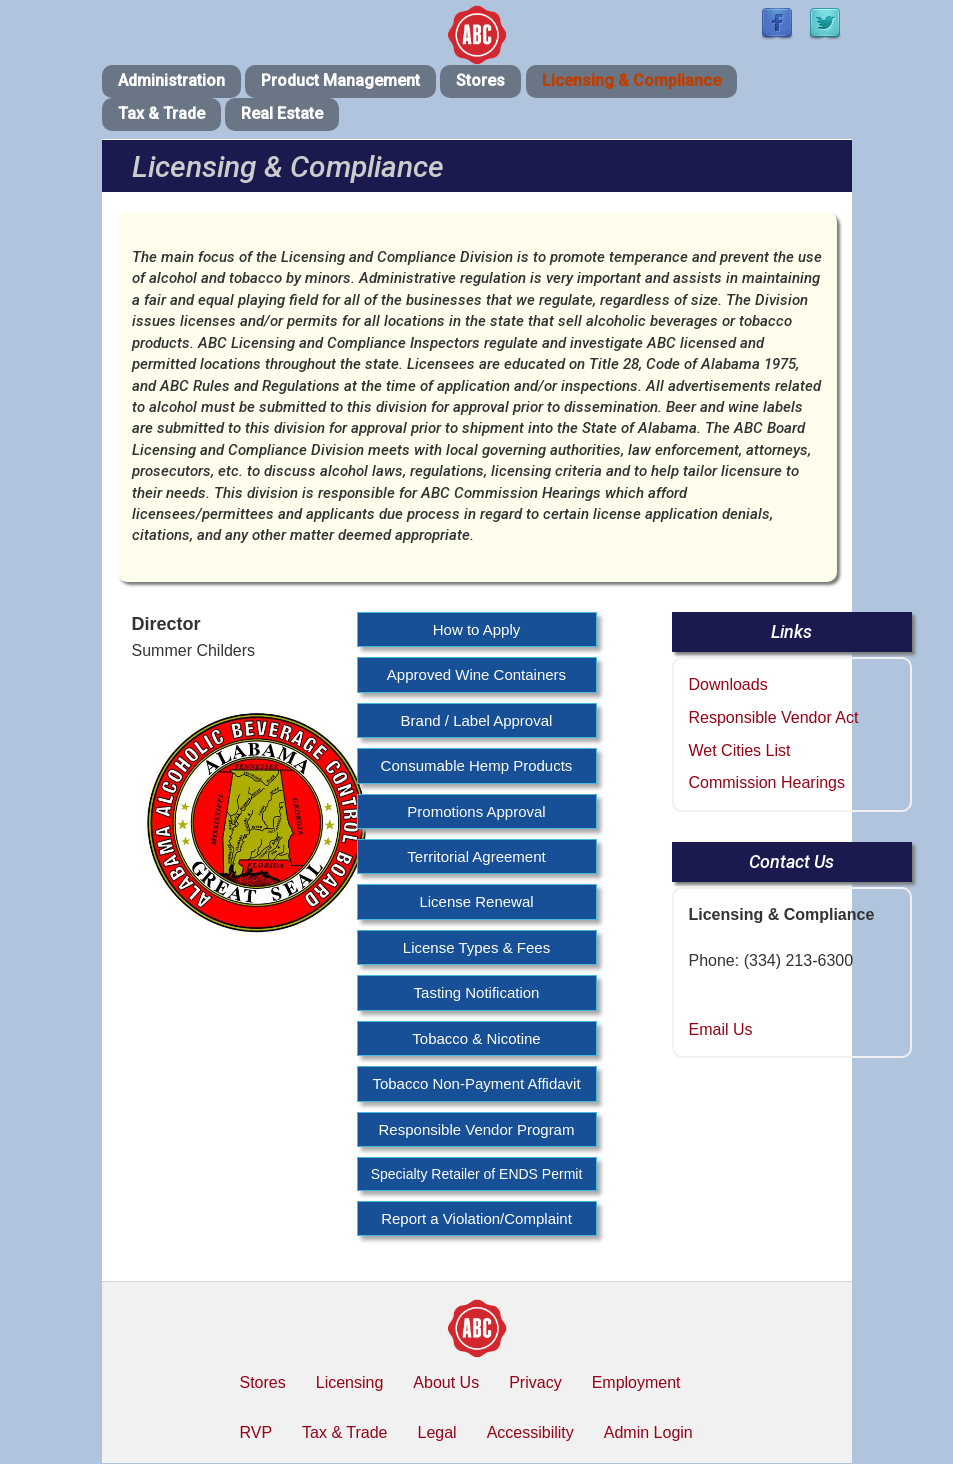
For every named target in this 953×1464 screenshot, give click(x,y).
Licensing (350, 1382)
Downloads (728, 684)
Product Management (340, 80)
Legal (436, 1432)
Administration (171, 80)
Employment (636, 1382)
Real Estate (282, 113)
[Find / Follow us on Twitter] (825, 24)
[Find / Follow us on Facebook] (777, 24)
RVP (256, 1432)
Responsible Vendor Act (774, 717)
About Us (446, 1382)
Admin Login (648, 1432)
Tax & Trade (161, 113)
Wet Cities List (740, 750)
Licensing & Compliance (631, 80)
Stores (480, 80)
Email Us (721, 1029)
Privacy (535, 1382)
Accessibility (530, 1432)
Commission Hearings (767, 782)
